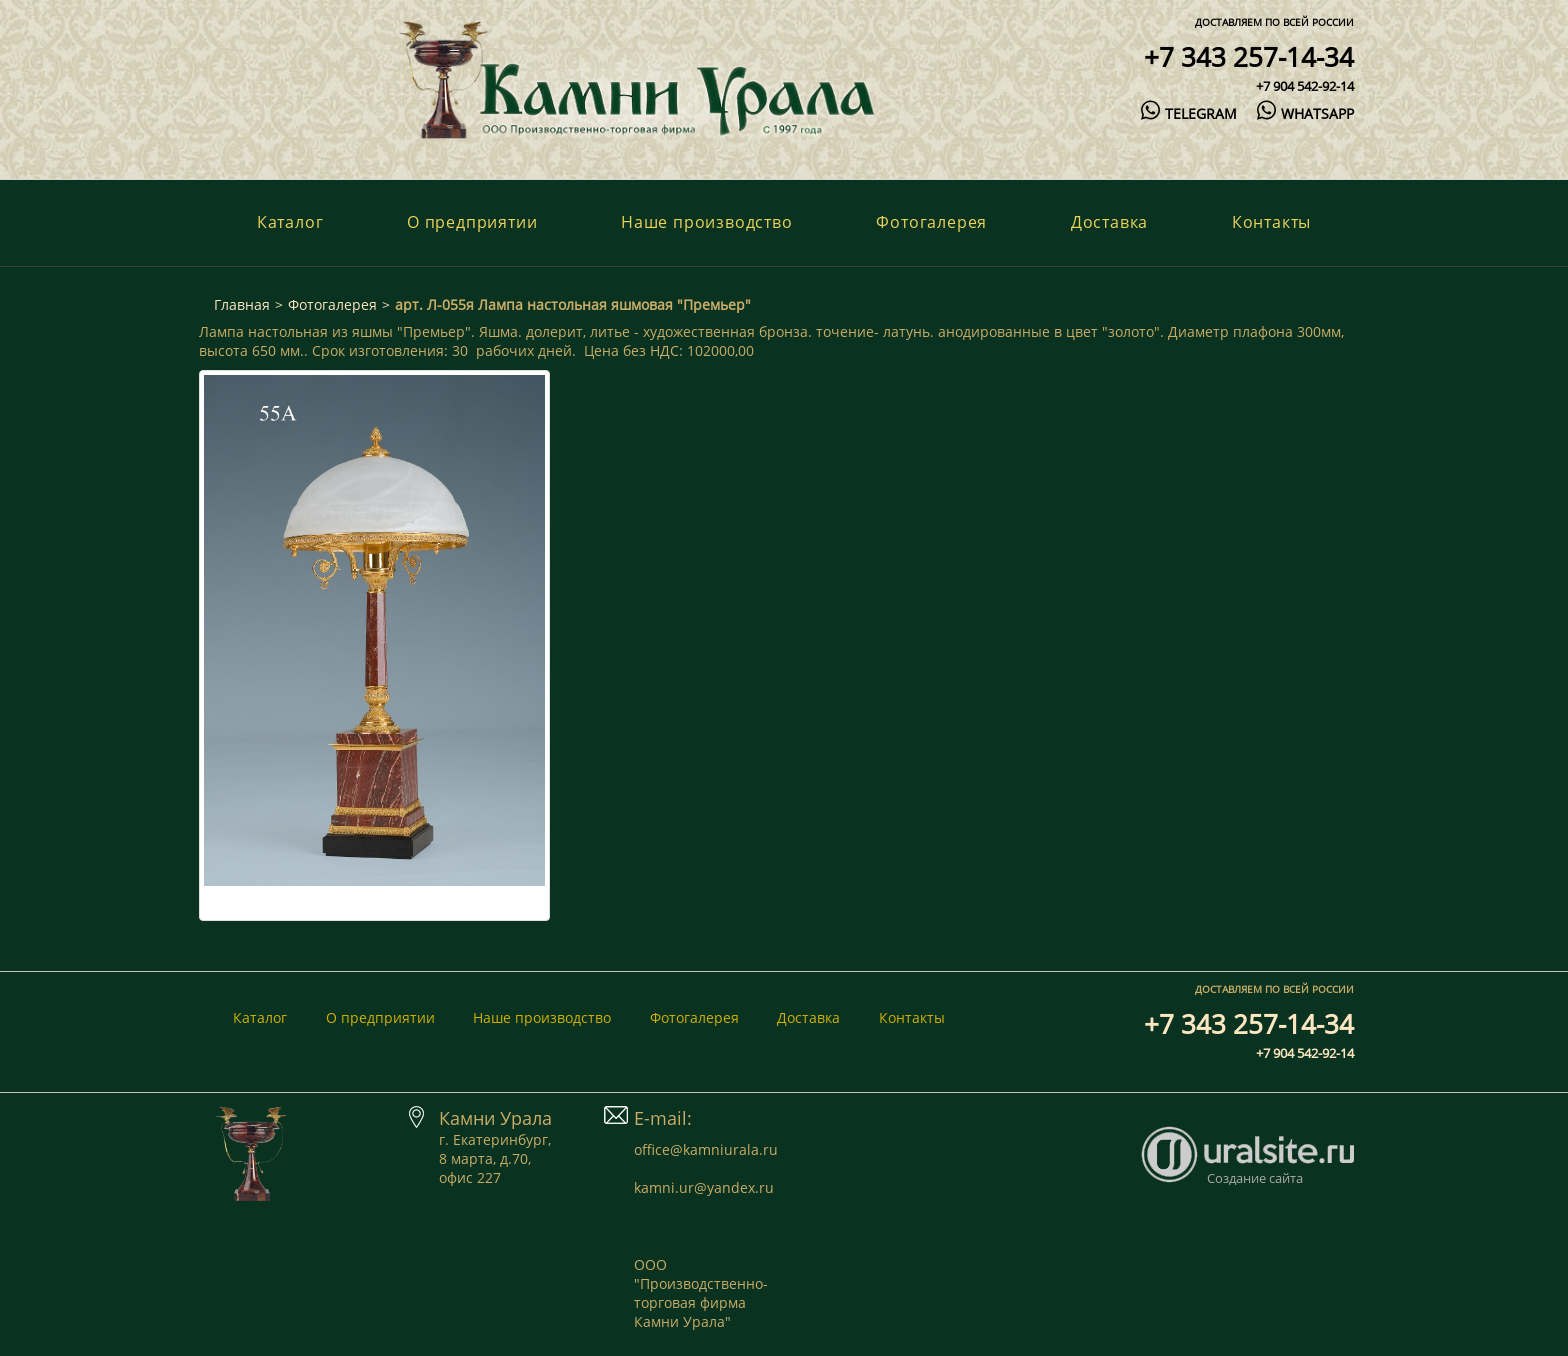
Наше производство (707, 222)
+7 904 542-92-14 (1305, 86)
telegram (1189, 113)
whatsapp (1305, 113)
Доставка (1109, 222)
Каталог (290, 222)
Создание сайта (1255, 1178)
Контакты (1271, 222)
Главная (242, 304)
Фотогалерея (931, 222)
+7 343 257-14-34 (1249, 57)
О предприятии (472, 222)
